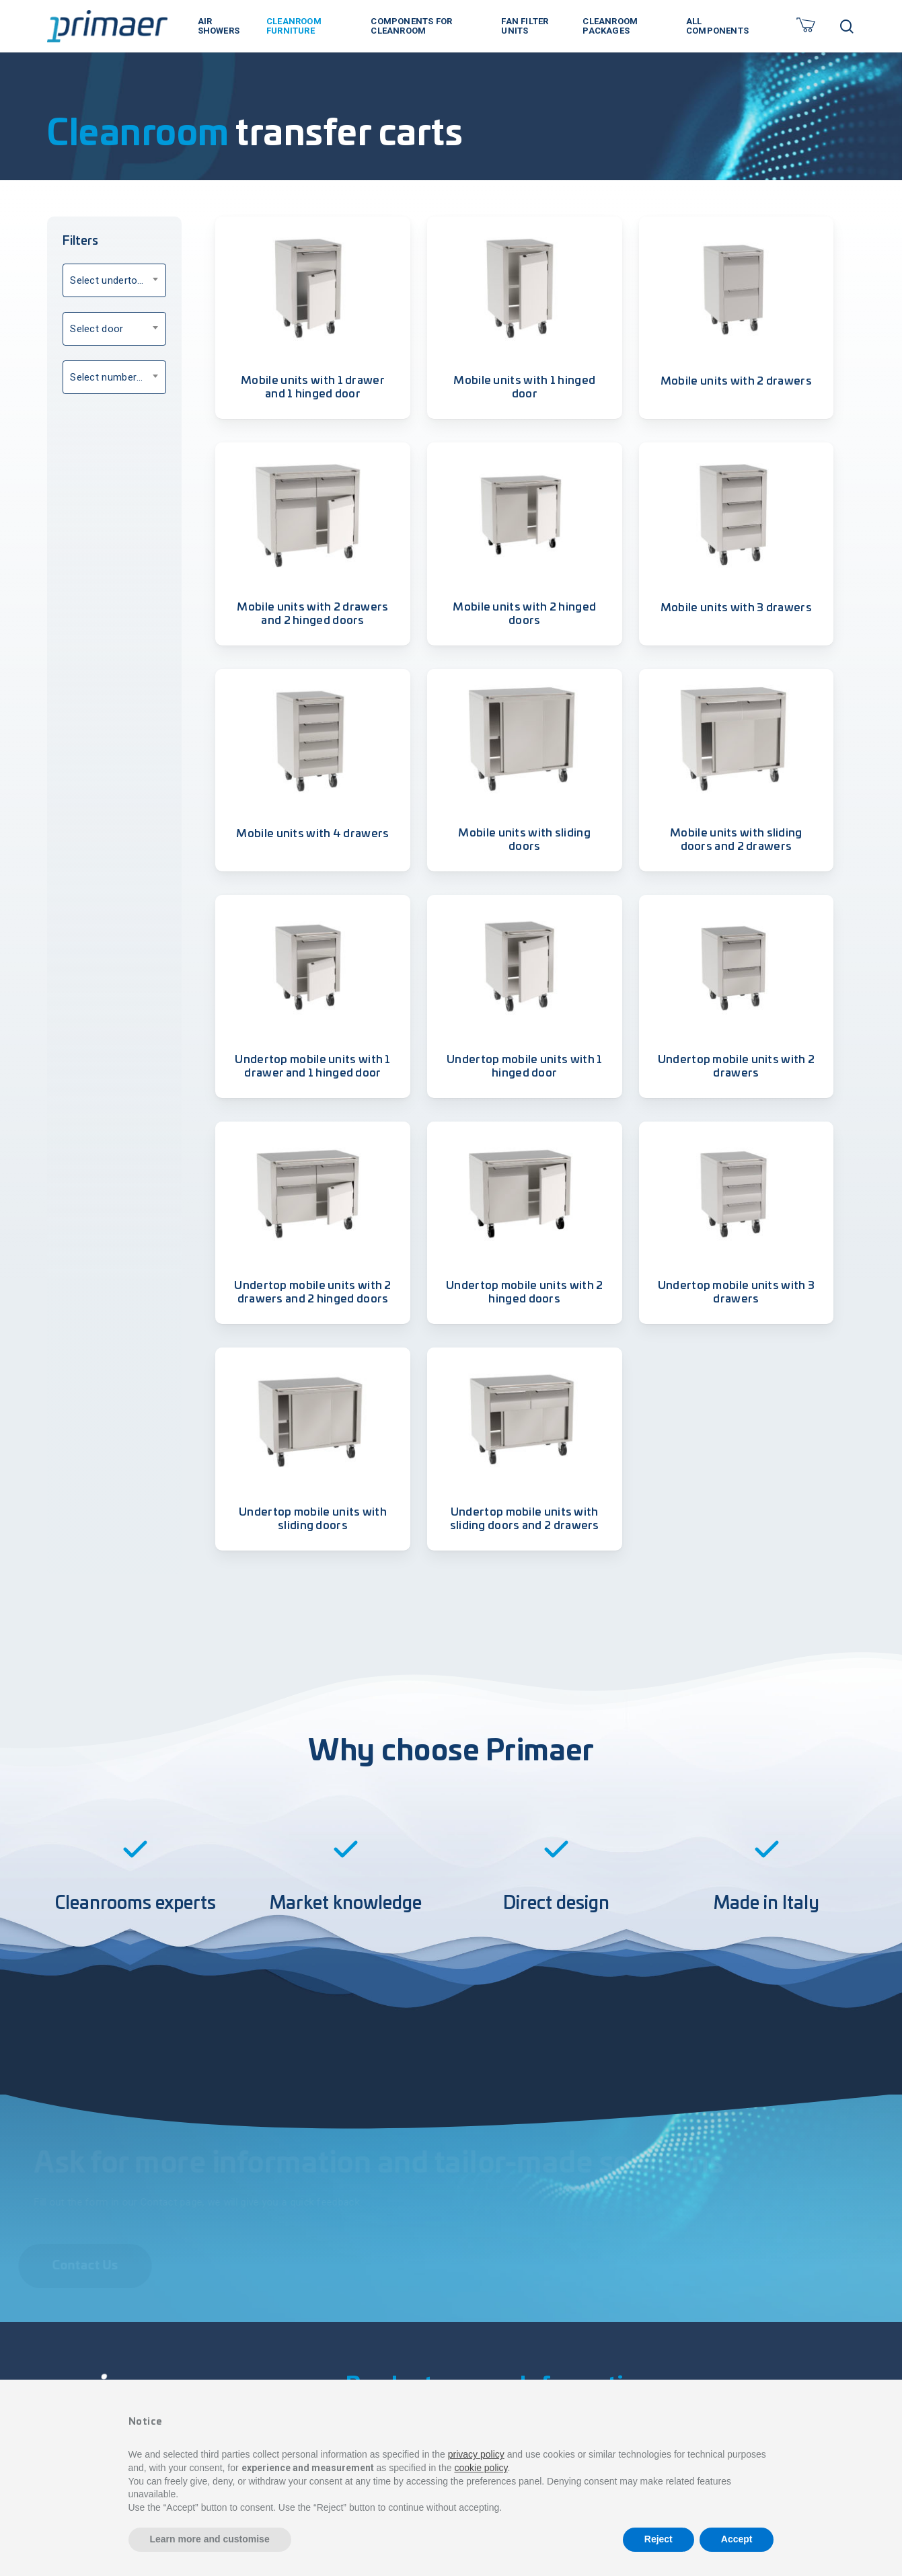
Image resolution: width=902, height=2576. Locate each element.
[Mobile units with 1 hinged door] (524, 287)
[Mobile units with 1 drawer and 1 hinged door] (312, 287)
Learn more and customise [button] (210, 2539)
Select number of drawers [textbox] (117, 377)
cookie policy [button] (480, 2467)
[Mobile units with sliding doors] (524, 739)
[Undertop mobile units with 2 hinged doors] (524, 1192)
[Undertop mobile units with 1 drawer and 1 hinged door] (312, 965)
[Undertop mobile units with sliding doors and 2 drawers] (524, 1418)
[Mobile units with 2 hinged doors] (524, 513)
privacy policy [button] (476, 2454)
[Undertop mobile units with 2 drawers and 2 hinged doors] (312, 1192)
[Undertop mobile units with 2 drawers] (736, 965)
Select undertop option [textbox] (117, 280)
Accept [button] (737, 2539)
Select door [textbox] (96, 329)
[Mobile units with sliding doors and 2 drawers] (736, 739)
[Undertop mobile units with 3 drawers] (736, 1192)
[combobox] (114, 280)
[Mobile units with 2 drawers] (736, 287)
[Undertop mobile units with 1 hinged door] (524, 965)
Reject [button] (658, 2539)
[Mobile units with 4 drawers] (312, 739)
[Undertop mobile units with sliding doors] (312, 1418)
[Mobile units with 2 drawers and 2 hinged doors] (312, 513)
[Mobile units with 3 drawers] (736, 513)
